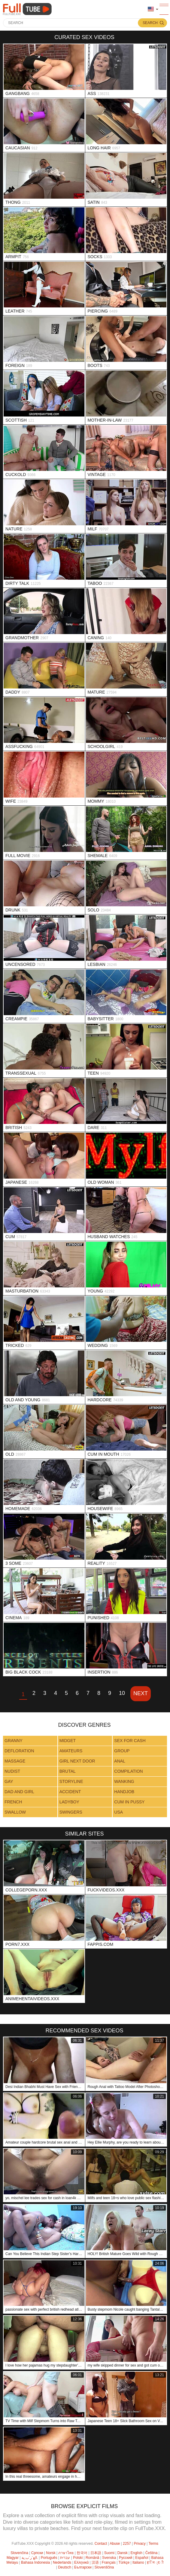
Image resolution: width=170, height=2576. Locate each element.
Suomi (109, 2553)
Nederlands (62, 2562)
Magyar (13, 2558)
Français (109, 2562)
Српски (37, 2553)
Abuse (115, 2543)
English (136, 2553)
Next (140, 1693)
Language (151, 9)
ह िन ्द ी (155, 2562)
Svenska (109, 2558)
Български (83, 2567)
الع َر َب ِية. (30, 2558)
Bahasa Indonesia (35, 2562)
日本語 (95, 2553)
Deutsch (64, 2567)
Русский (125, 2558)
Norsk (50, 2553)
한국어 (82, 2553)
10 (122, 1693)
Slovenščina (104, 2567)
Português (49, 2558)
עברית (65, 2558)
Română (92, 2558)
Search (150, 23)
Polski (78, 2558)
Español (141, 2558)
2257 (127, 2543)
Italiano (138, 2562)
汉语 (95, 2562)
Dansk (122, 2553)
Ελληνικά (81, 2562)
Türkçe (123, 2562)
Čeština (151, 2553)
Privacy (140, 2543)
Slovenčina (19, 2553)
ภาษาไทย (66, 2553)
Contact (101, 2543)
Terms (153, 2543)
